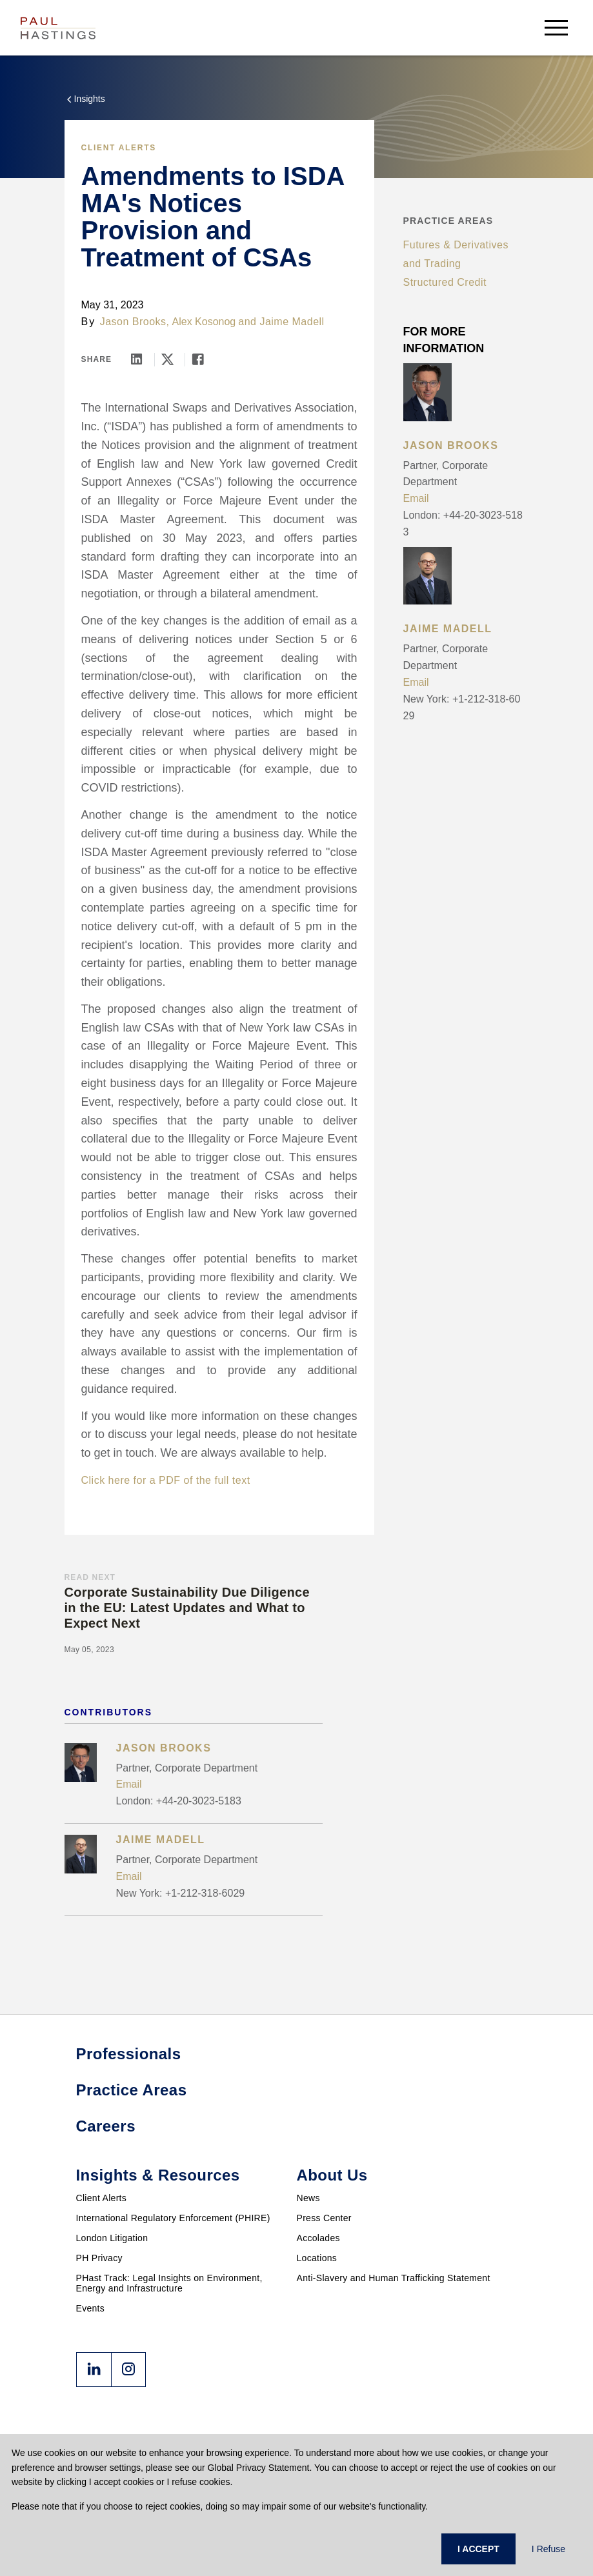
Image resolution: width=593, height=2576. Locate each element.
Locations (317, 2258)
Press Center (324, 2218)
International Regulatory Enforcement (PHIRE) (173, 2218)
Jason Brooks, (135, 321)
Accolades (318, 2238)
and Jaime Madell (281, 321)
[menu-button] (556, 27)
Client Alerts (118, 147)
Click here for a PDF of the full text (165, 1480)
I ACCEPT (478, 2549)
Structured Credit (445, 282)
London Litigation (112, 2238)
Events (90, 2308)
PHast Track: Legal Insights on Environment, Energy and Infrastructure (169, 2283)
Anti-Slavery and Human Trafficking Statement (393, 2278)
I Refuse (548, 2549)
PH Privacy (99, 2258)
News (308, 2198)
